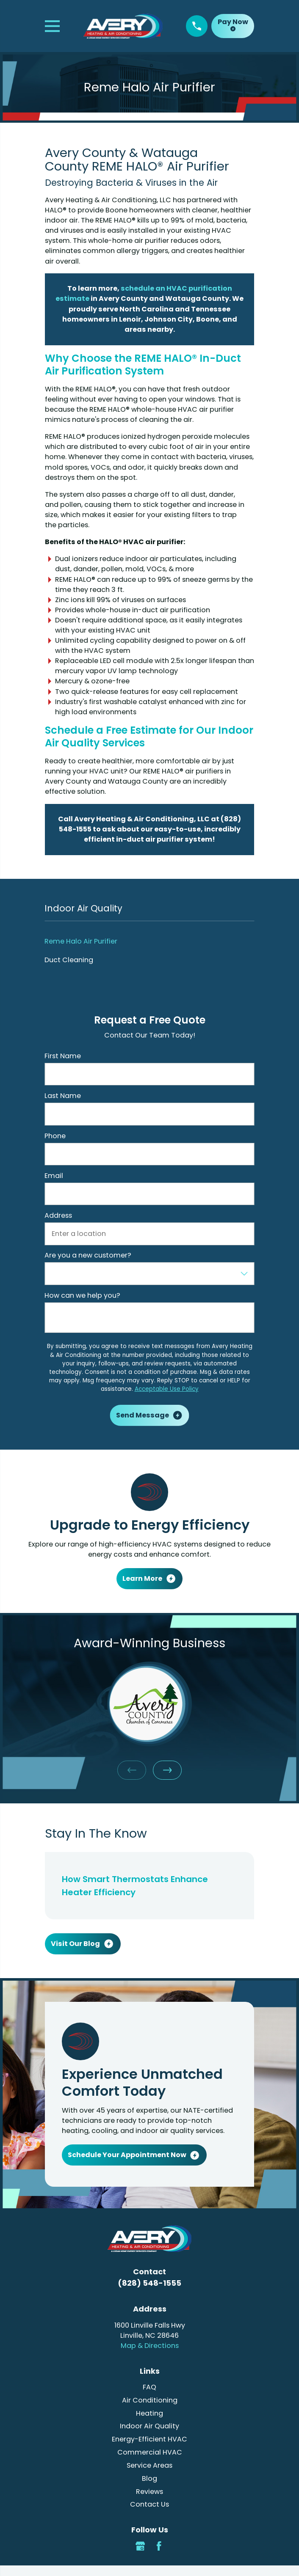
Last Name (62, 1096)
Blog (149, 2478)
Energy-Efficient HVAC (149, 2439)
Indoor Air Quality (149, 2426)
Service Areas (149, 2465)
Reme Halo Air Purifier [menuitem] (80, 941)
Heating (149, 2413)
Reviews (149, 2491)
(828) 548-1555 (149, 2283)
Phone (55, 1136)
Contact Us (149, 2504)
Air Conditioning (149, 2400)
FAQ (149, 2387)
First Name (62, 1056)
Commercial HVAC (149, 2452)
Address (58, 1215)
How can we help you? (82, 1295)
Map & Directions (150, 2345)
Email (53, 1176)
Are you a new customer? (87, 1255)
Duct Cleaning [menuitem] (68, 960)
